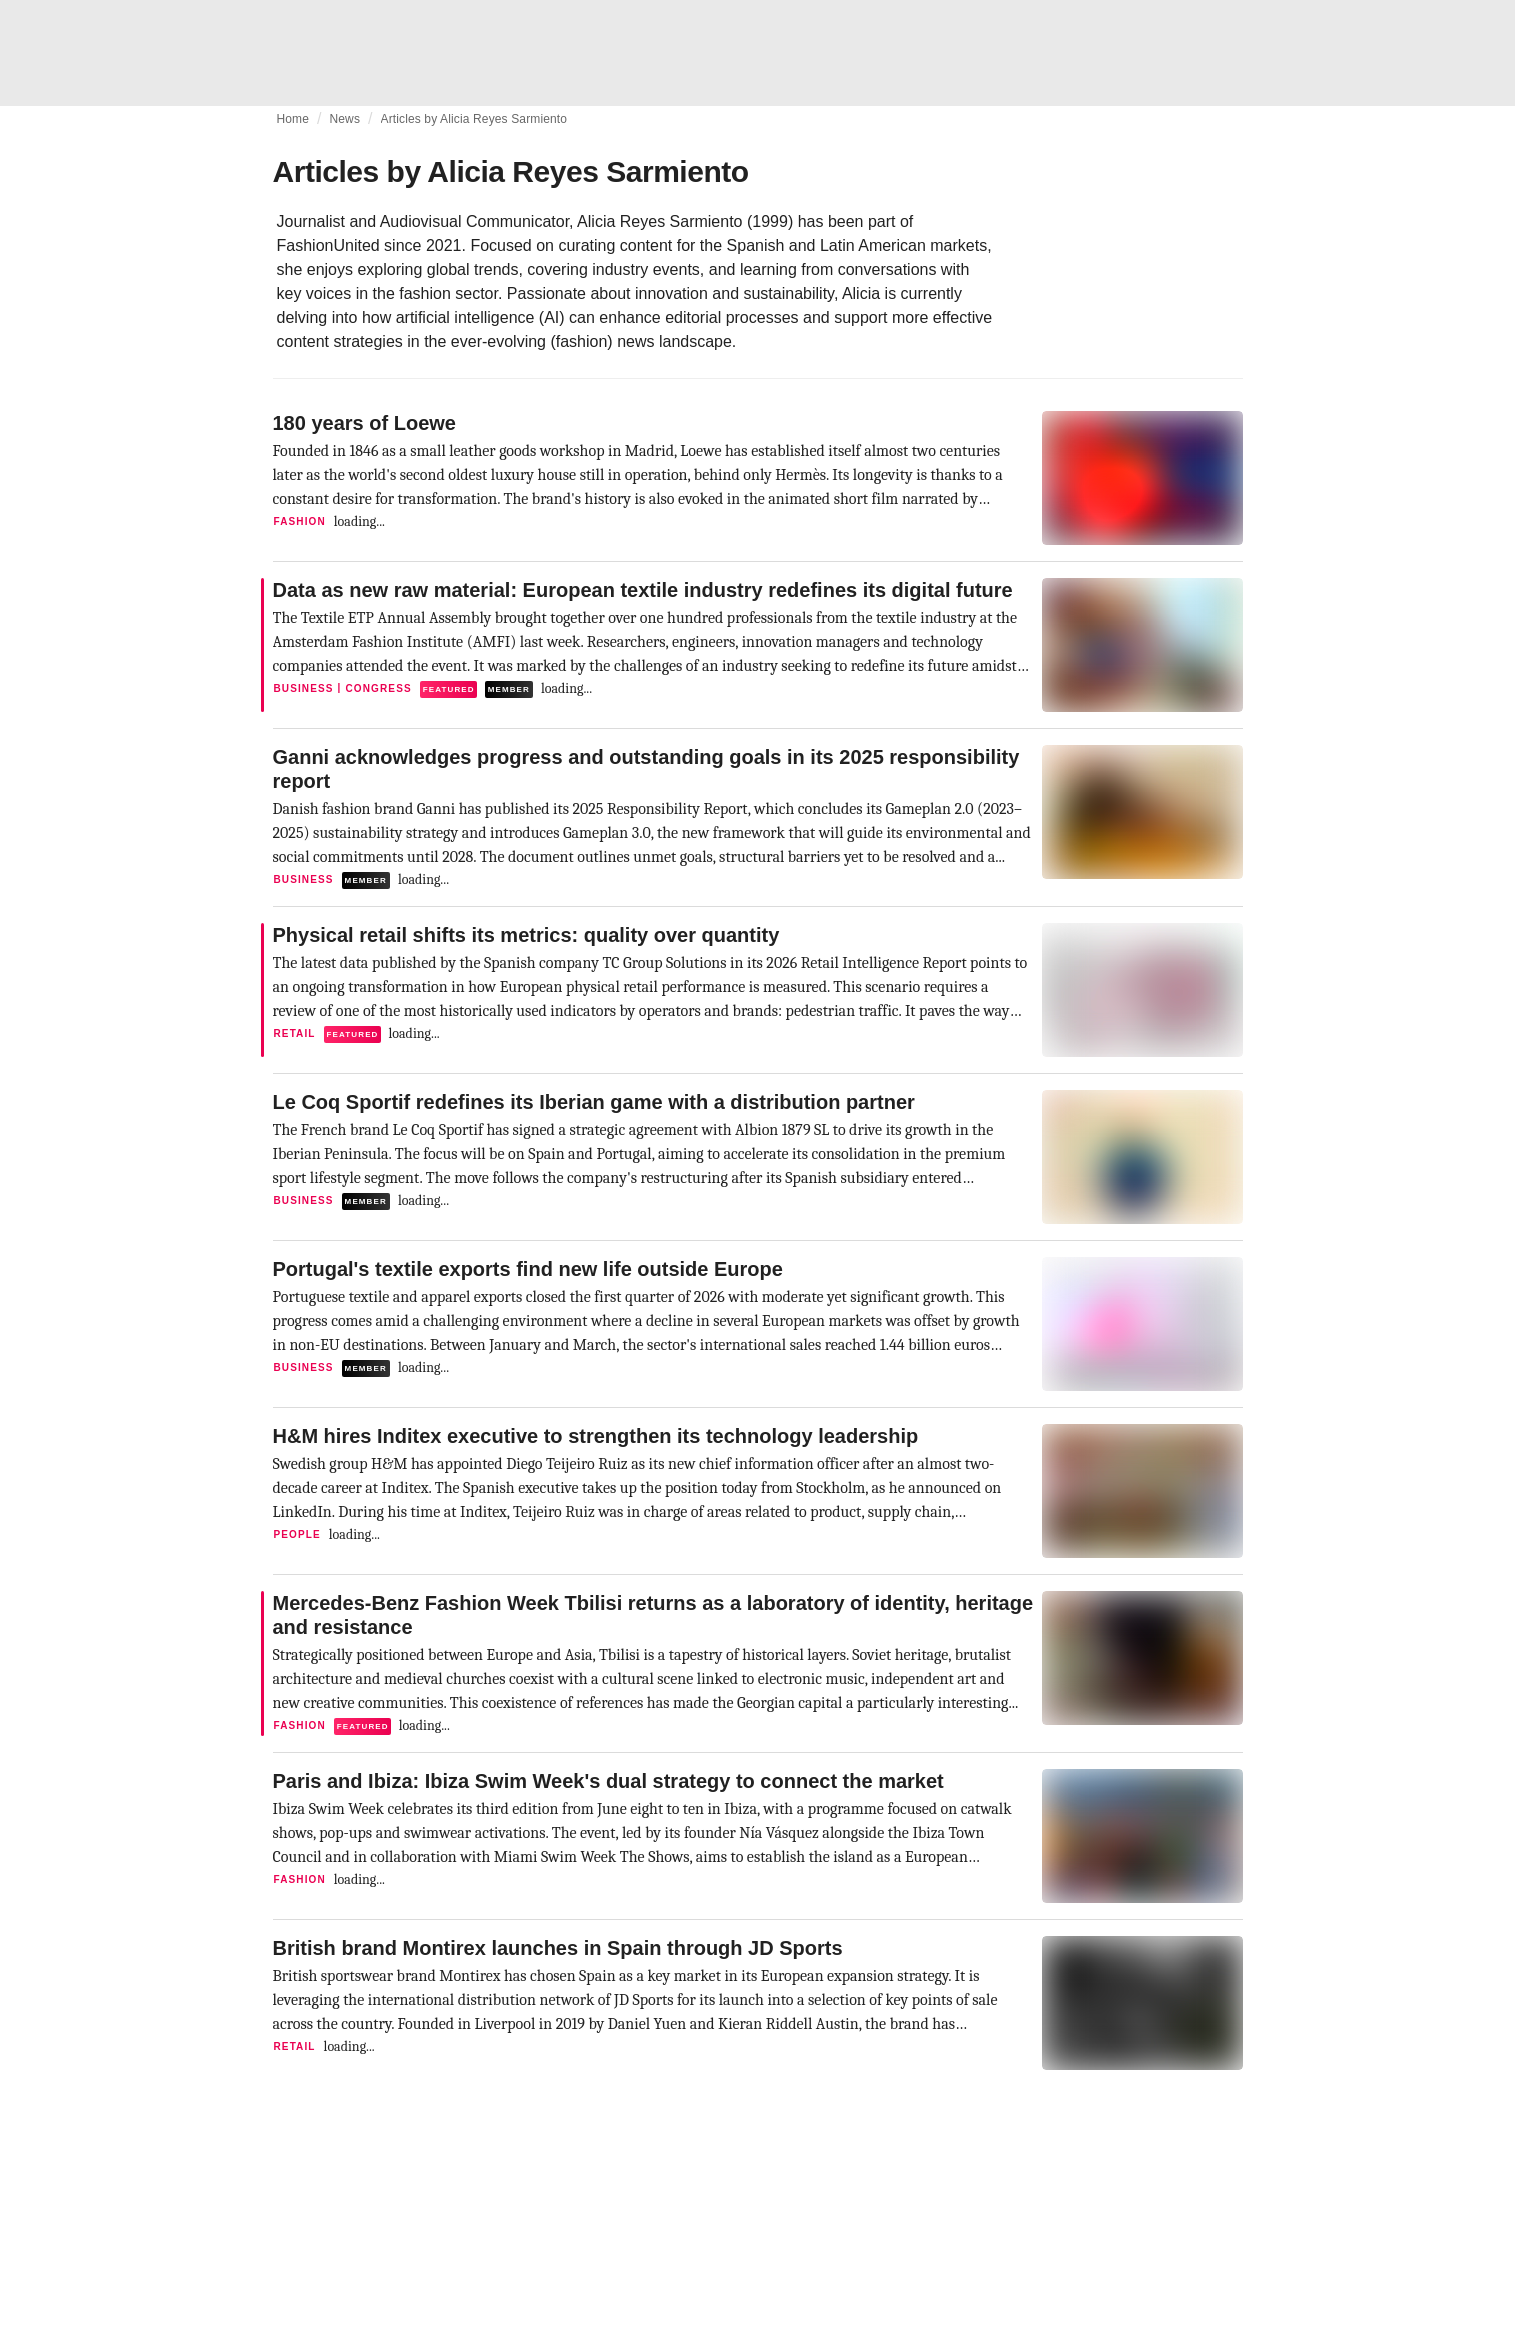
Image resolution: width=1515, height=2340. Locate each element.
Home (293, 119)
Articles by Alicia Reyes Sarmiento (474, 119)
